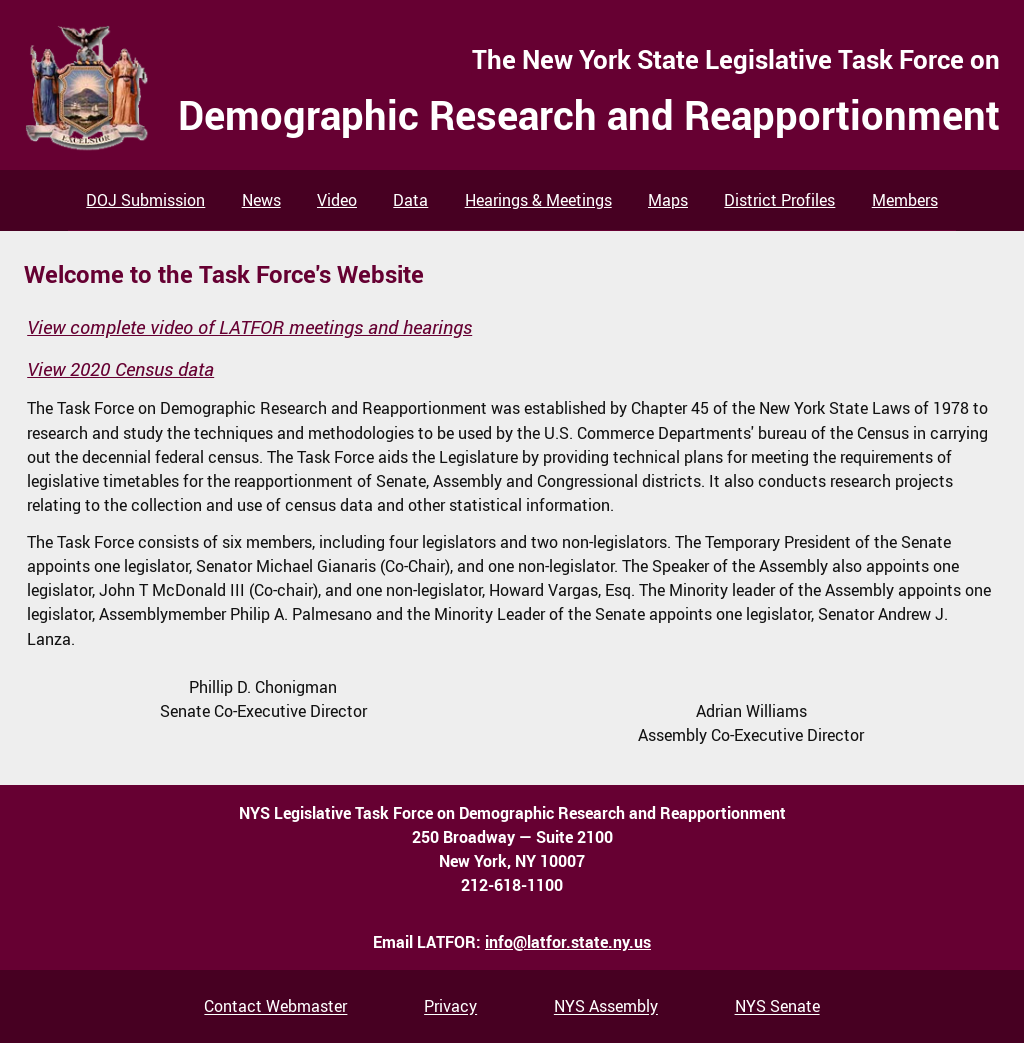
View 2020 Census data (120, 369)
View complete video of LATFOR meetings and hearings (249, 327)
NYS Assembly (606, 1007)
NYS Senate (777, 1007)
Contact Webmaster (275, 1007)
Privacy (450, 1007)
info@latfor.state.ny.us (568, 942)
